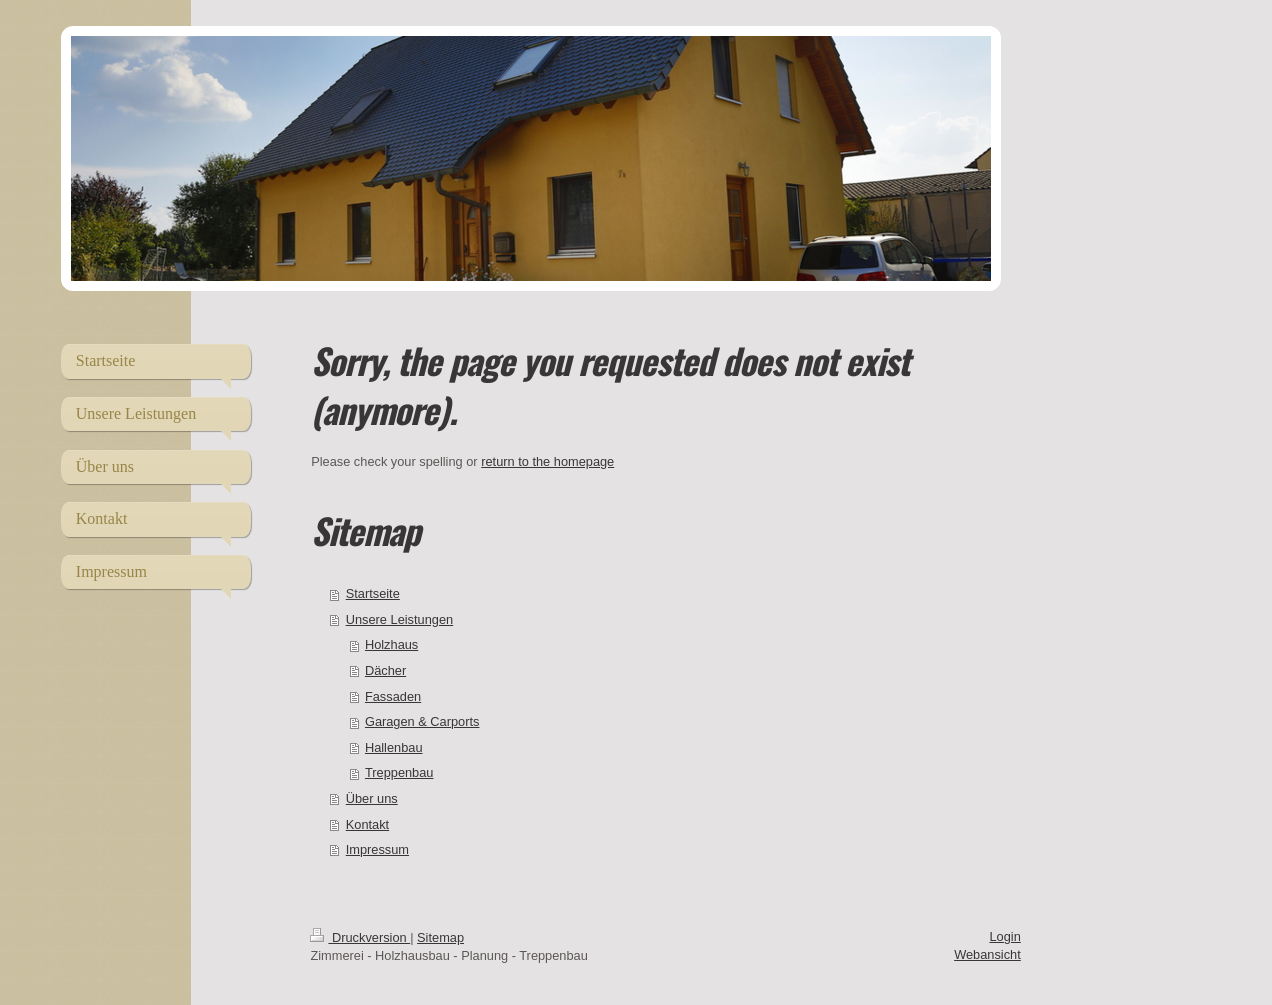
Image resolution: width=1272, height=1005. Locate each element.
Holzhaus (391, 644)
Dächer (385, 670)
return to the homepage (547, 461)
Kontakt (367, 824)
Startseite (373, 593)
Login (1004, 936)
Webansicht (987, 954)
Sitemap (440, 937)
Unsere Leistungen (399, 619)
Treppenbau (399, 772)
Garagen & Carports (422, 721)
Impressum (377, 849)
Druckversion (360, 937)
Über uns (372, 798)
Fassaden (393, 696)
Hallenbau (394, 747)
